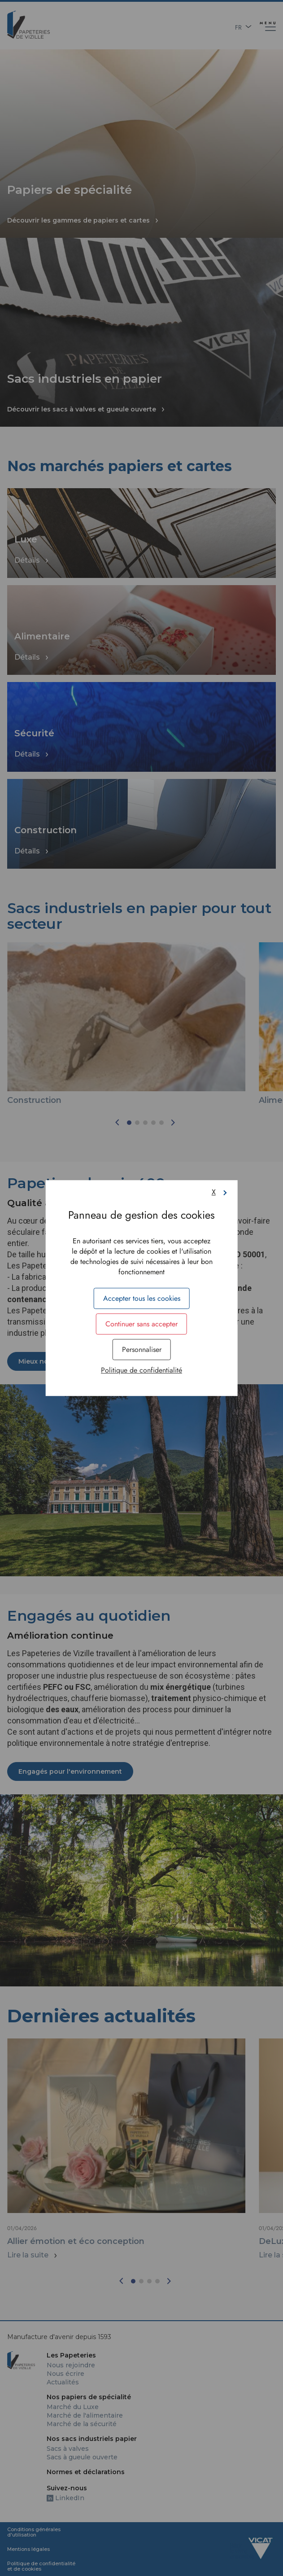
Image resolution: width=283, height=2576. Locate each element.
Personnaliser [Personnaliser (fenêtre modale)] (141, 1349)
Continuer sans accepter (141, 1324)
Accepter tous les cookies (141, 1298)
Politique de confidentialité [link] (141, 1370)
